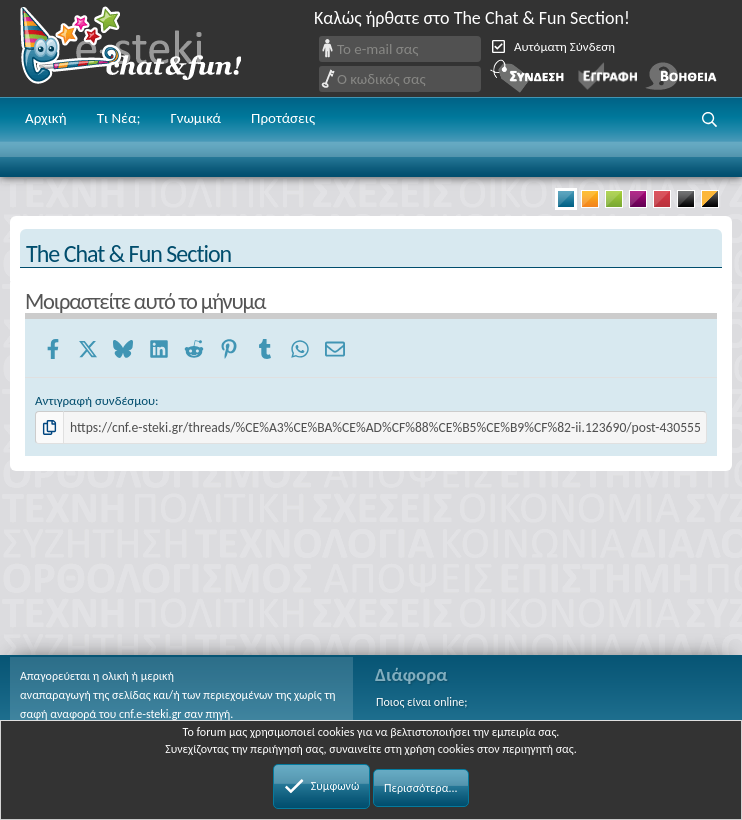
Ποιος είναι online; (421, 702)
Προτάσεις (283, 118)
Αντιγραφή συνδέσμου (95, 400)
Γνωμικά (195, 118)
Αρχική (46, 118)
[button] (710, 120)
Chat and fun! (145, 48)
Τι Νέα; (119, 118)
